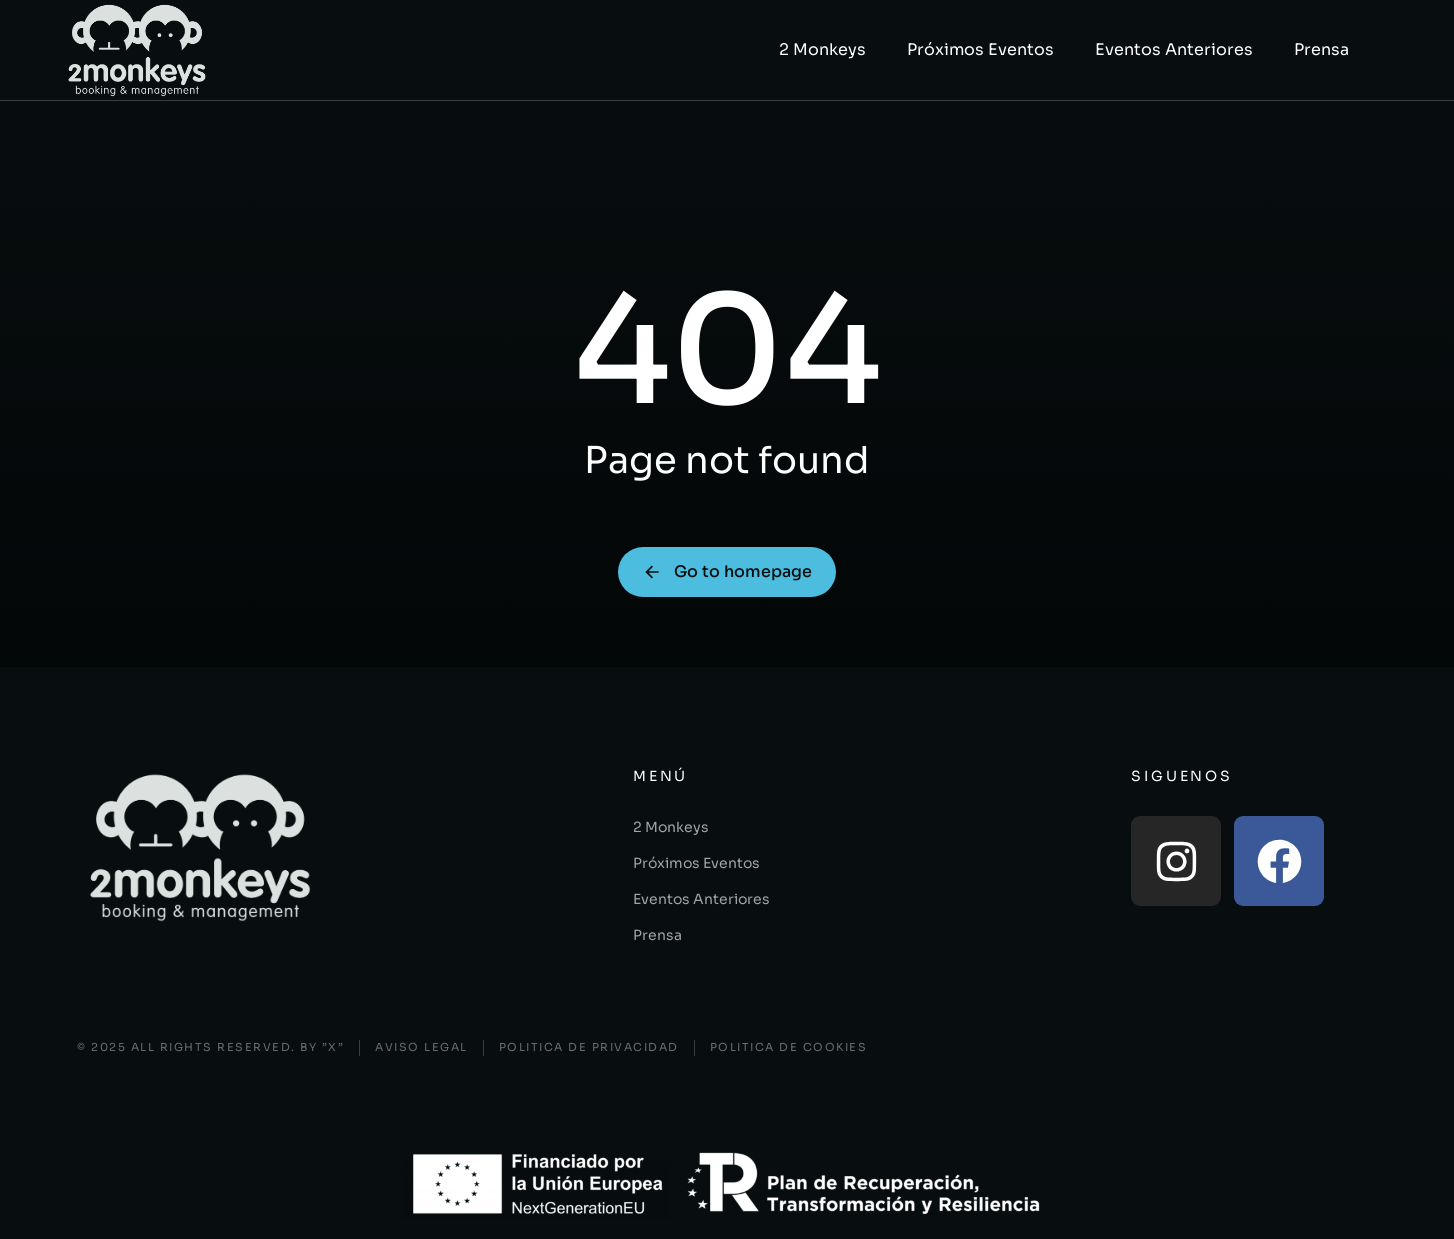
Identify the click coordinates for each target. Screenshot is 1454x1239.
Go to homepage (727, 571)
